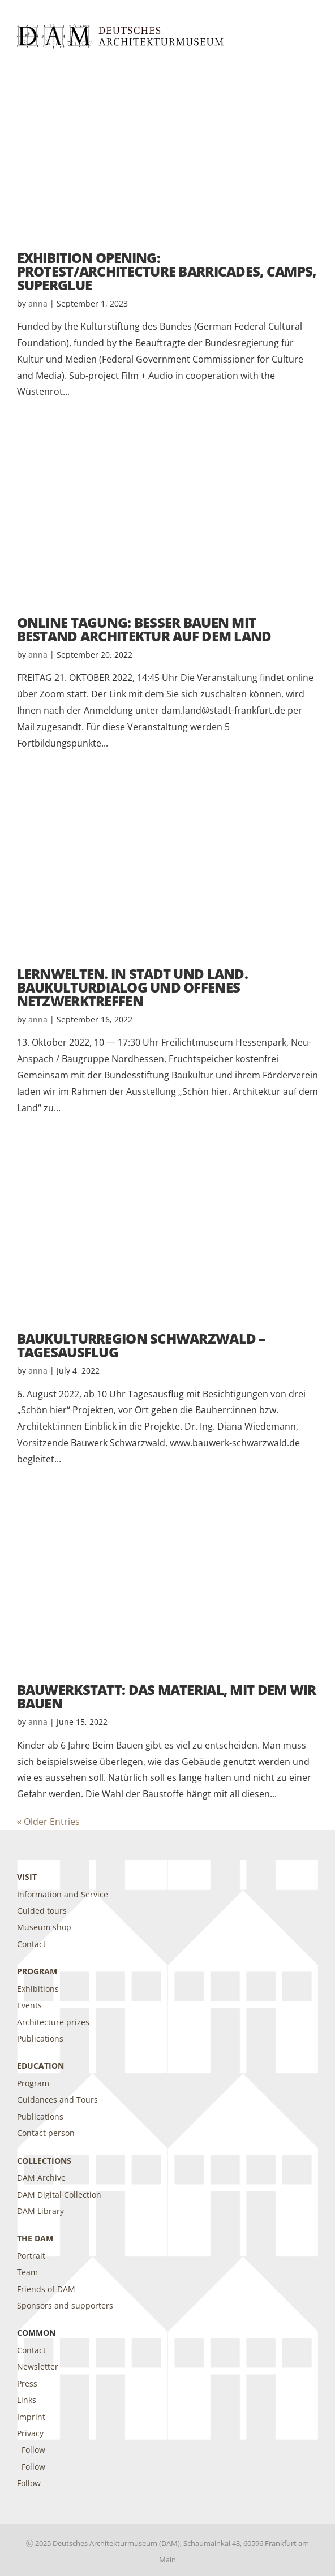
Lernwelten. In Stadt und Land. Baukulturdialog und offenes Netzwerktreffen (132, 987)
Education (40, 2065)
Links (26, 2399)
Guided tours (42, 1910)
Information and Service (62, 1894)
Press (27, 2383)
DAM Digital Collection (59, 2194)
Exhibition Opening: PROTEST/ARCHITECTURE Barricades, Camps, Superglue (166, 271)
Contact (31, 1944)
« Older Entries (48, 1821)
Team (27, 2272)
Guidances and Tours (57, 2099)
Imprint (31, 2416)
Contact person (46, 2133)
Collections (44, 2160)
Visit (27, 1876)
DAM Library (40, 2211)
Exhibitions (38, 1988)
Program (37, 1971)
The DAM (35, 2238)
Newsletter (37, 2366)
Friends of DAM (46, 2289)
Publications (40, 2038)
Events (29, 2005)
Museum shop (44, 1927)
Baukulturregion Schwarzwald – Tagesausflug (141, 1345)
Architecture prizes (53, 2022)
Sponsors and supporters (65, 2305)
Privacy (30, 2433)
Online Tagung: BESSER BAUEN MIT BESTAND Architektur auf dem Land (144, 629)
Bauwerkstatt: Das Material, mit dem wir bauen (166, 1696)
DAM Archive (41, 2177)
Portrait (31, 2255)
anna (38, 303)
